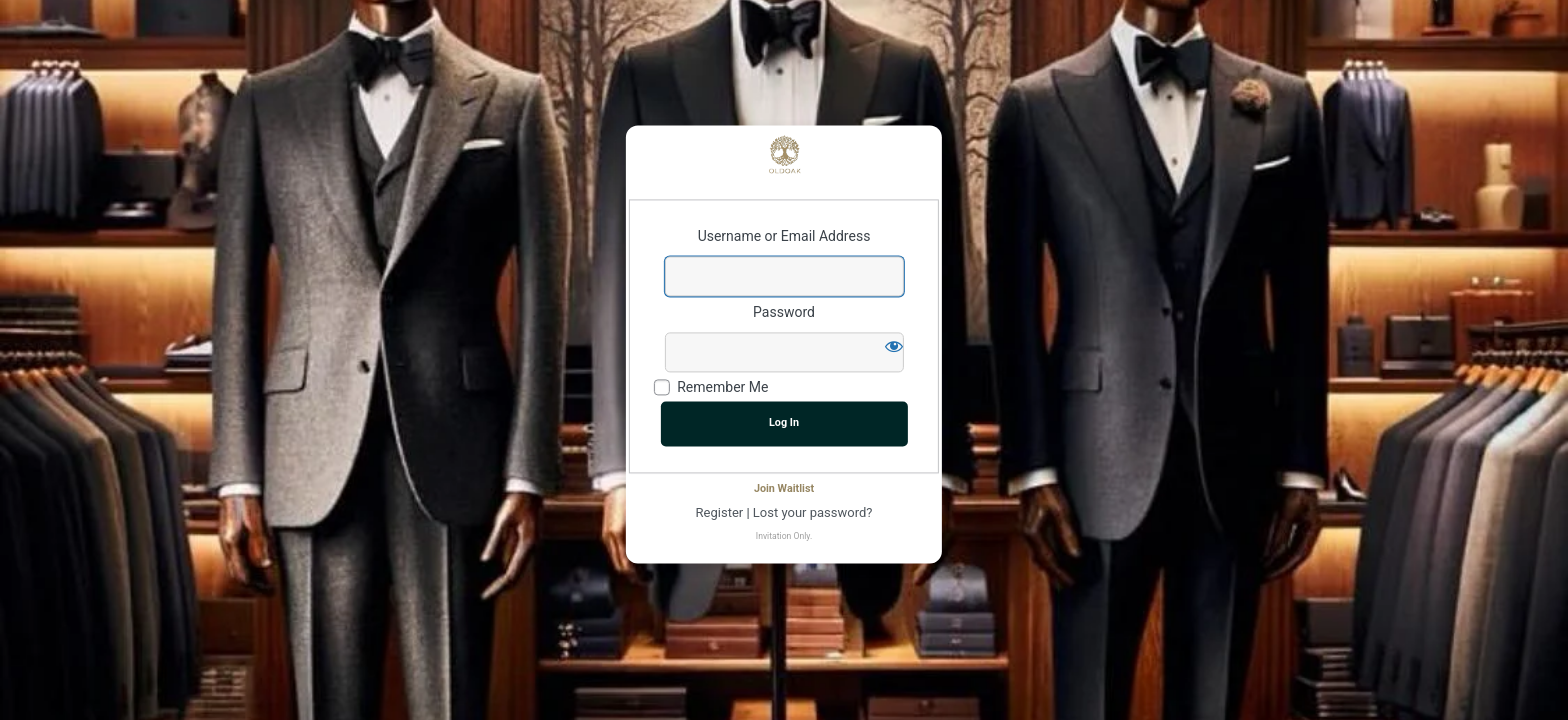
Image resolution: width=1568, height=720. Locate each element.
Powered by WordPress (784, 154)
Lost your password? (813, 512)
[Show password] (894, 346)
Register (720, 512)
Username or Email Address (784, 237)
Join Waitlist (784, 488)
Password (784, 312)
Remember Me (722, 388)
